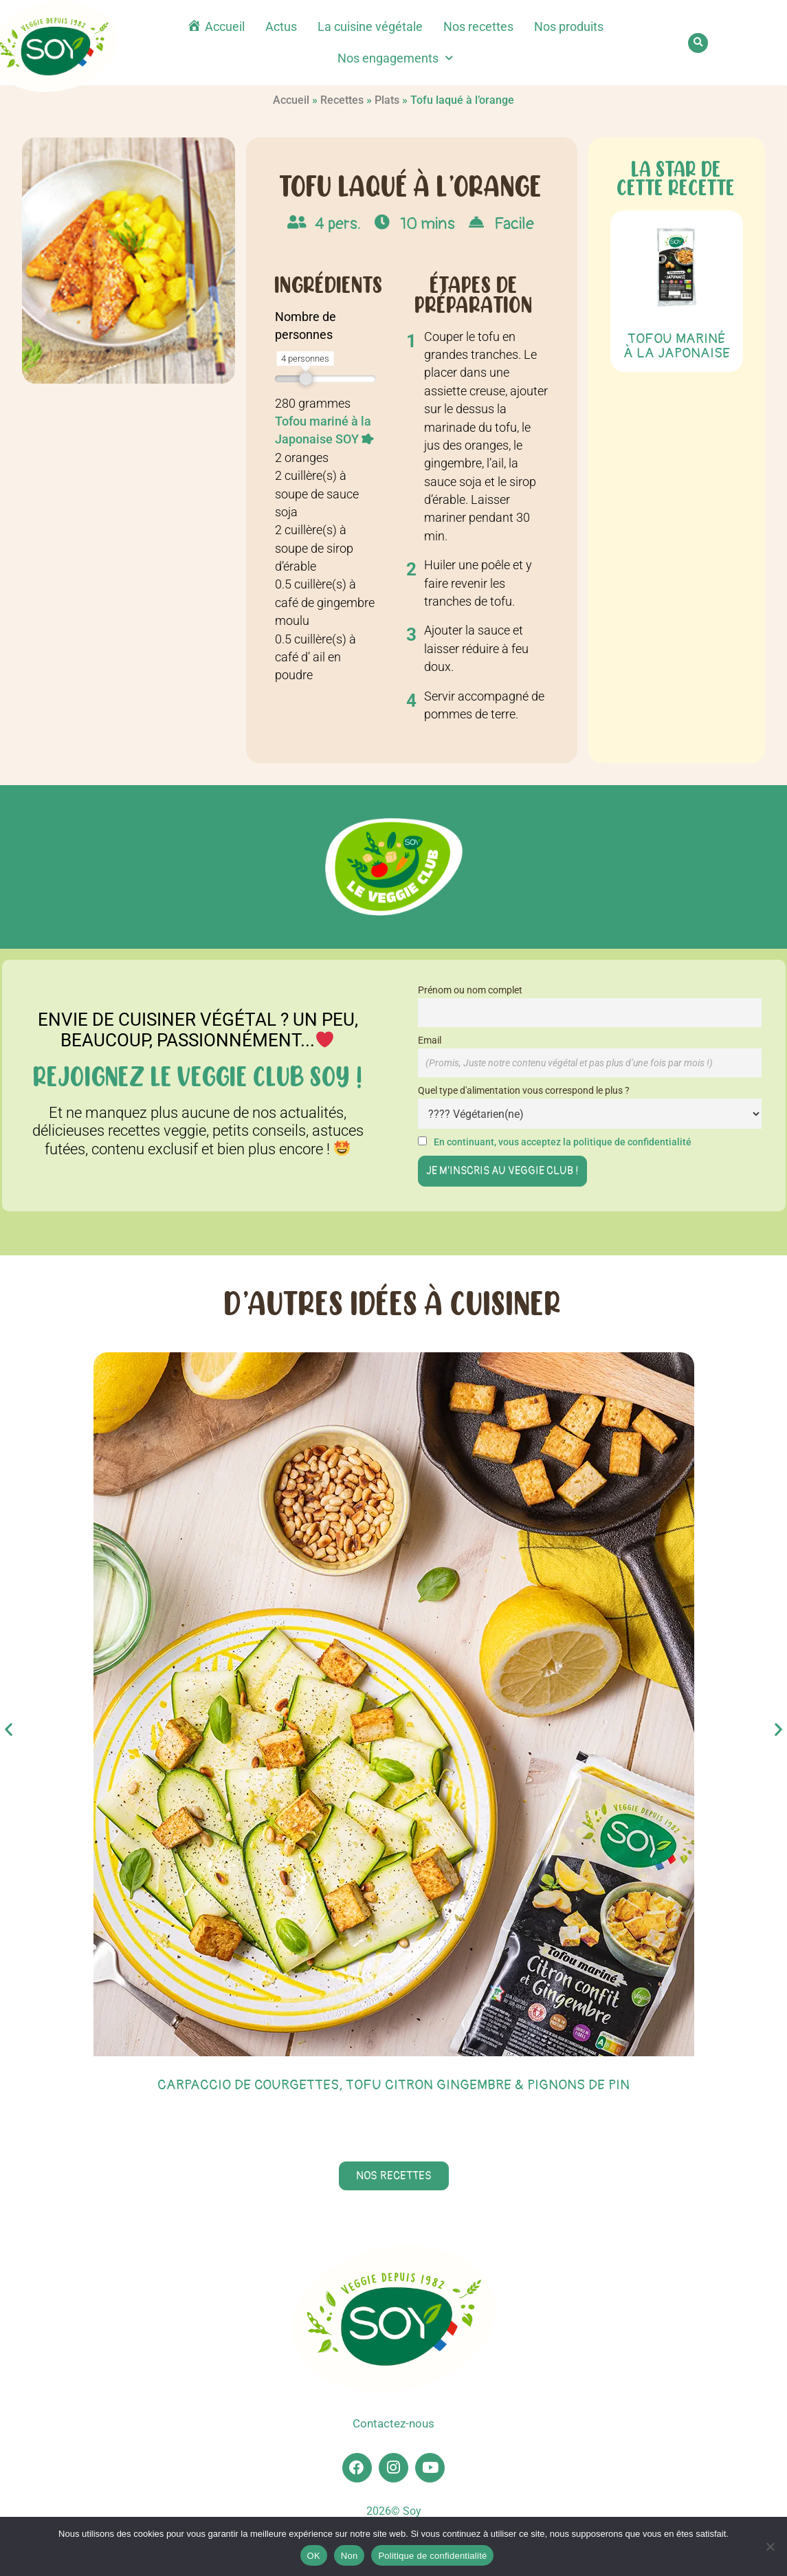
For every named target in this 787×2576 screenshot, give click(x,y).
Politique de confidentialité (432, 2556)
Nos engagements (395, 58)
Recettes (342, 100)
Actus (281, 27)
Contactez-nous (394, 2424)
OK (313, 2556)
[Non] (770, 2546)
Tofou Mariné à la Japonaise (676, 346)
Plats (387, 100)
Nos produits (568, 27)
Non (349, 2556)
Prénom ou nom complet (470, 990)
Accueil (291, 100)
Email (429, 1040)
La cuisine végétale (370, 27)
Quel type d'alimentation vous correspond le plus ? (524, 1091)
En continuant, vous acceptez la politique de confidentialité (562, 1142)
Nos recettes (478, 27)
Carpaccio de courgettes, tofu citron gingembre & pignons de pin (393, 2084)
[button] (698, 43)
